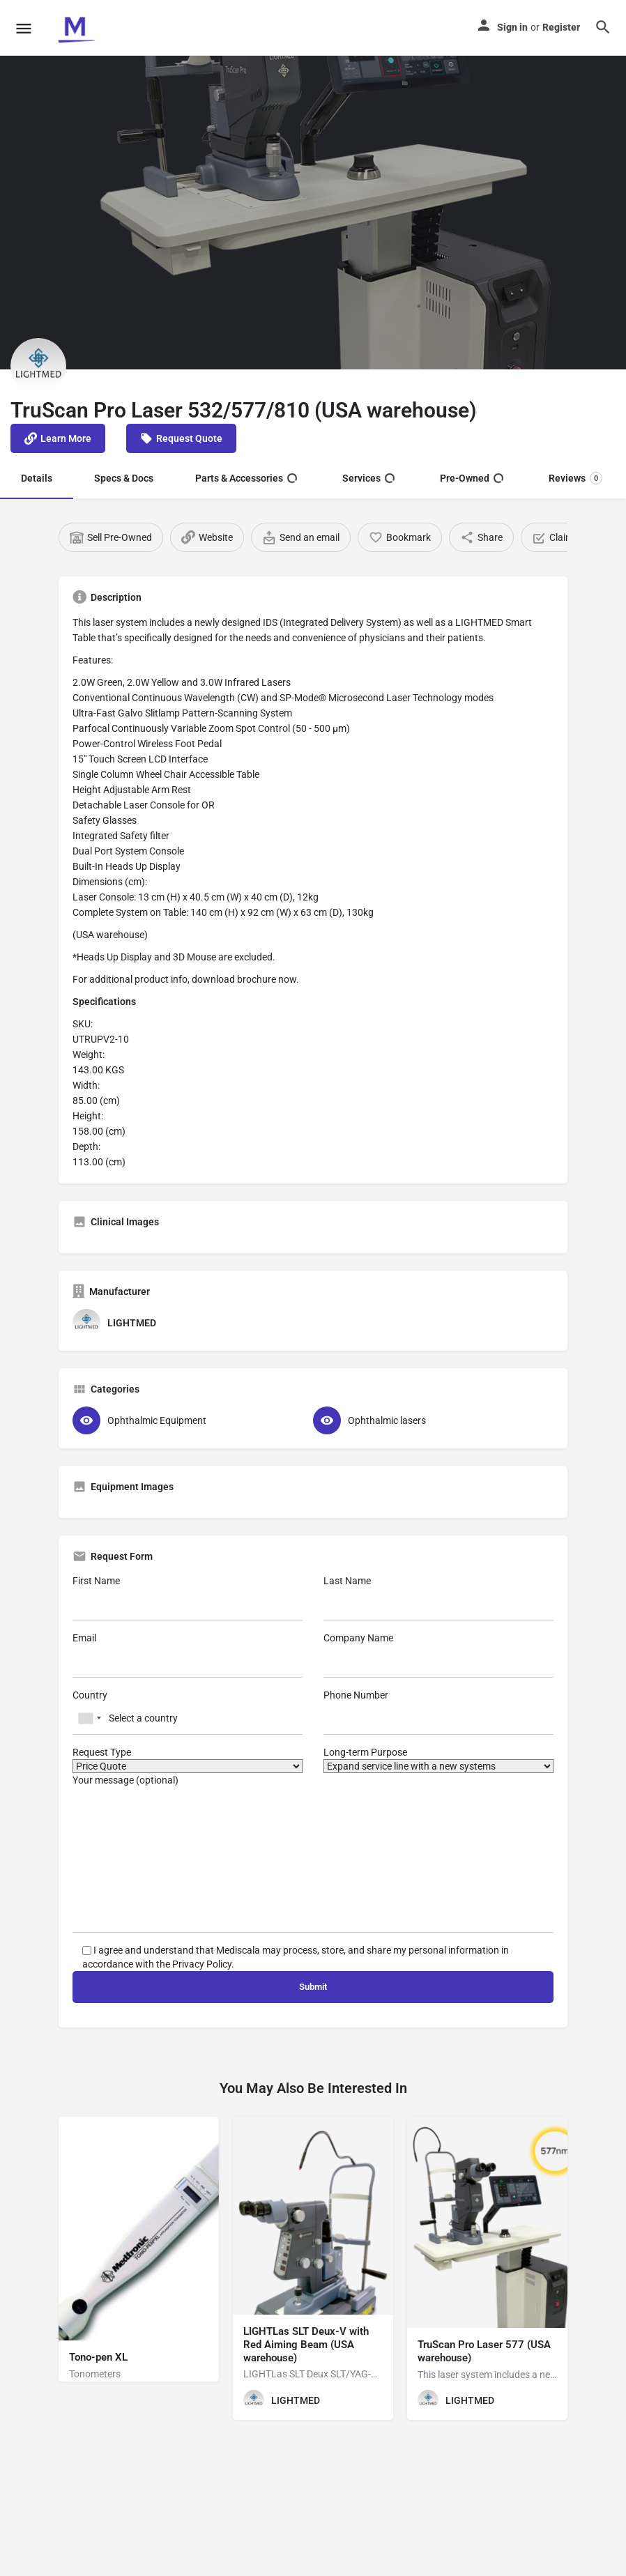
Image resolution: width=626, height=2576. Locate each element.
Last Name (438, 1597)
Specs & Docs (123, 478)
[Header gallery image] (313, 212)
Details (36, 478)
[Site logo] (76, 27)
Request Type (187, 1760)
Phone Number (438, 1712)
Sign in (512, 27)
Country (187, 1712)
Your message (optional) (313, 1853)
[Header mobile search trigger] (603, 27)
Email (187, 1655)
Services (368, 478)
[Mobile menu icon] (23, 28)
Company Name (438, 1655)
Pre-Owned (471, 478)
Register (561, 27)
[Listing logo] (38, 366)
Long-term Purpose (438, 1760)
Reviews (575, 478)
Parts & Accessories (246, 478)
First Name (187, 1597)
